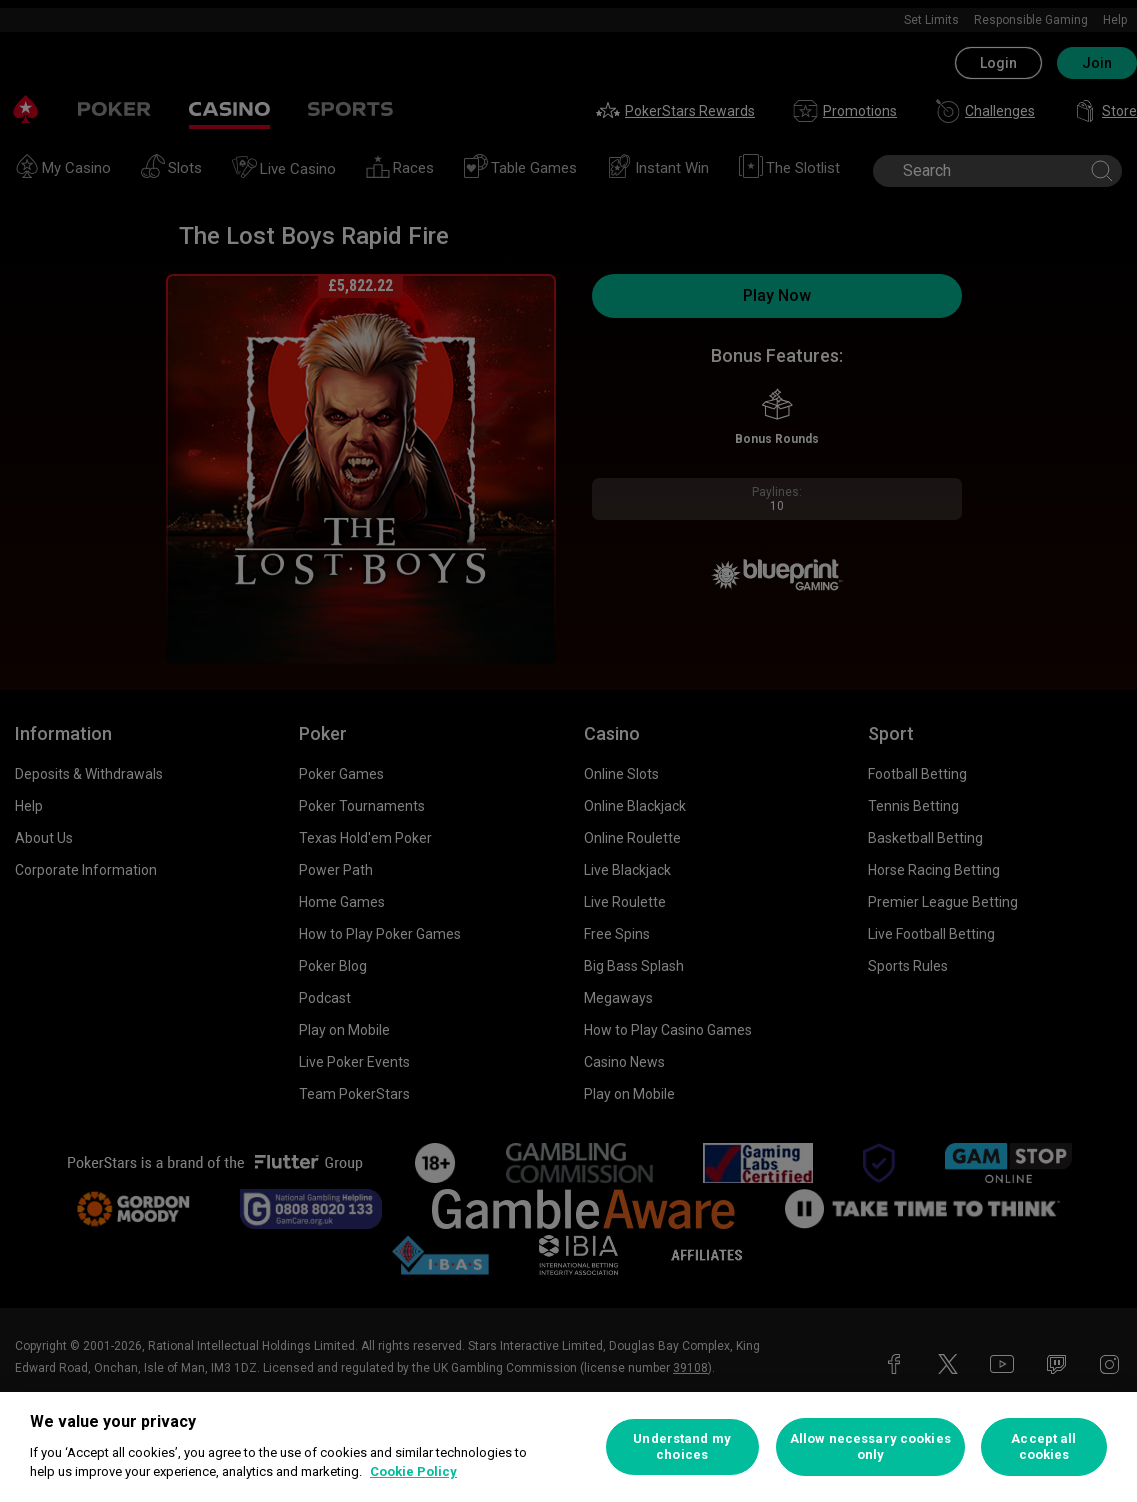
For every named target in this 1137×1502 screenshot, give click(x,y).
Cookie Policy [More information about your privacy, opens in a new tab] (413, 1471)
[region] (568, 1447)
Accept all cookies (1043, 1446)
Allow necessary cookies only (870, 1446)
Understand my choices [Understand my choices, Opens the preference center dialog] (682, 1446)
